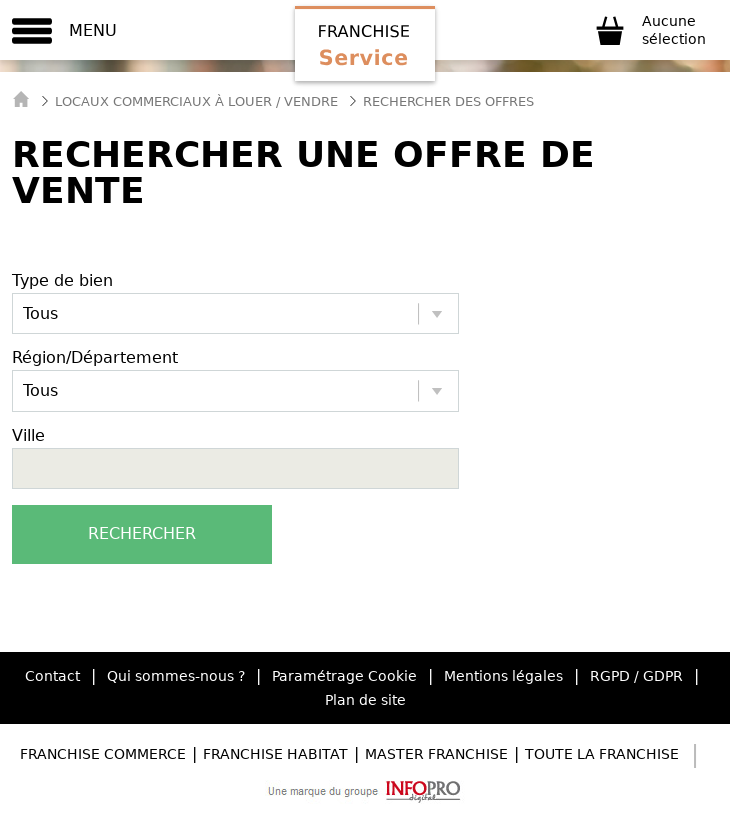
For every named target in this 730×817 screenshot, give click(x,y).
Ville (28, 435)
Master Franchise (436, 754)
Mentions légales (503, 676)
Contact (52, 676)
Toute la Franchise (602, 754)
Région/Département (95, 357)
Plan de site (365, 700)
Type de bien (62, 280)
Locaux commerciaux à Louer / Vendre (196, 101)
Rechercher (142, 533)
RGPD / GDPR (636, 676)
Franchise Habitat (275, 754)
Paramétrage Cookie (344, 676)
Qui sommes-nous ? (176, 676)
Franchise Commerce (103, 754)
